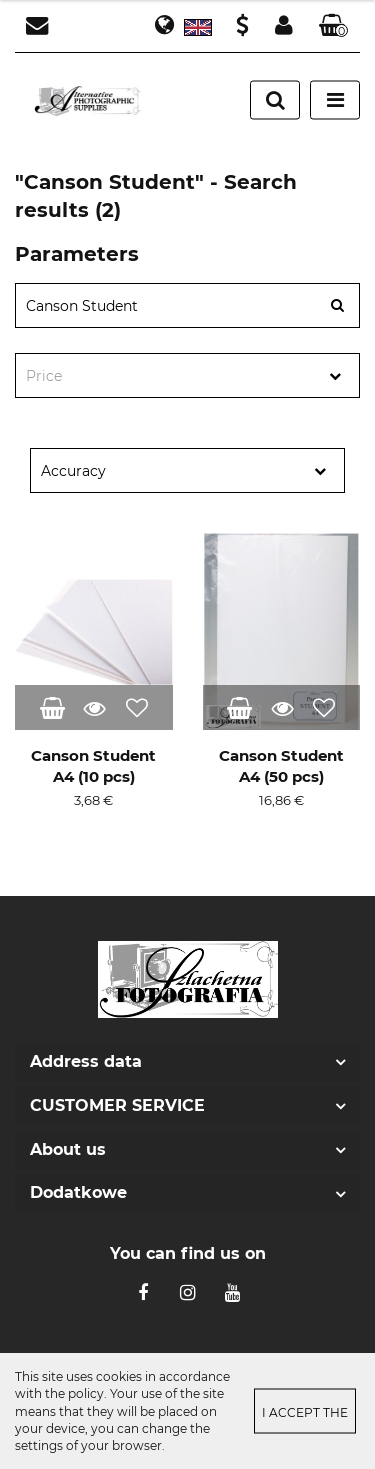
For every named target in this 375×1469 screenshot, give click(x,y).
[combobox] (187, 375)
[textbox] (170, 376)
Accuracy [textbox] (73, 471)
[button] (334, 26)
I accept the (305, 1412)
